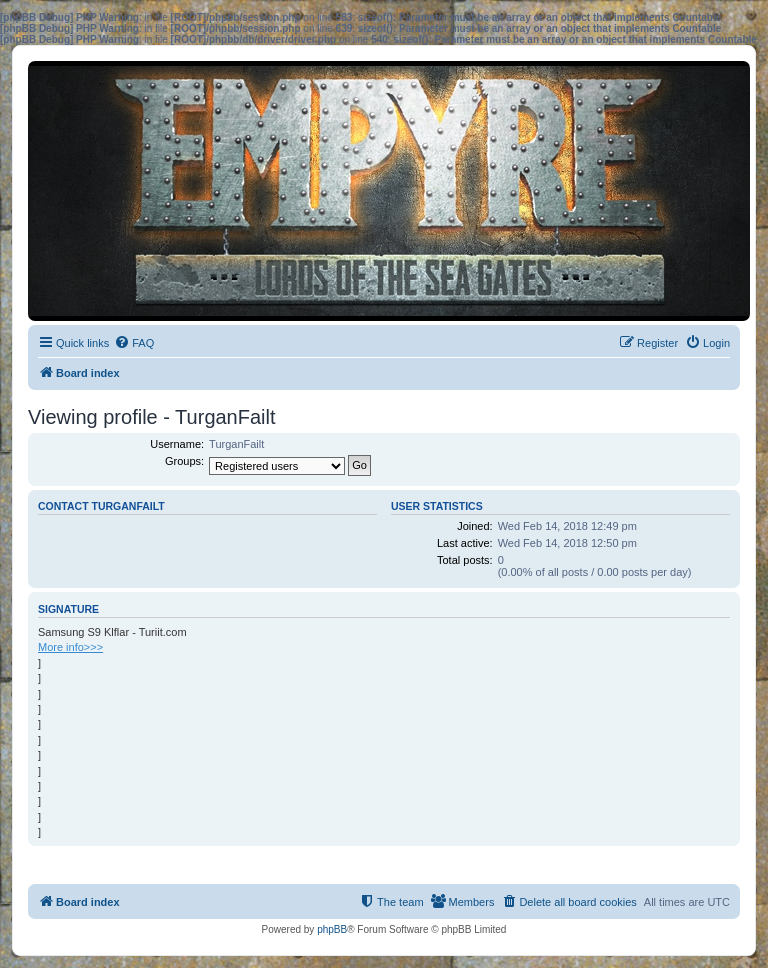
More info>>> (70, 647)
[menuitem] (134, 343)
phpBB (332, 929)
